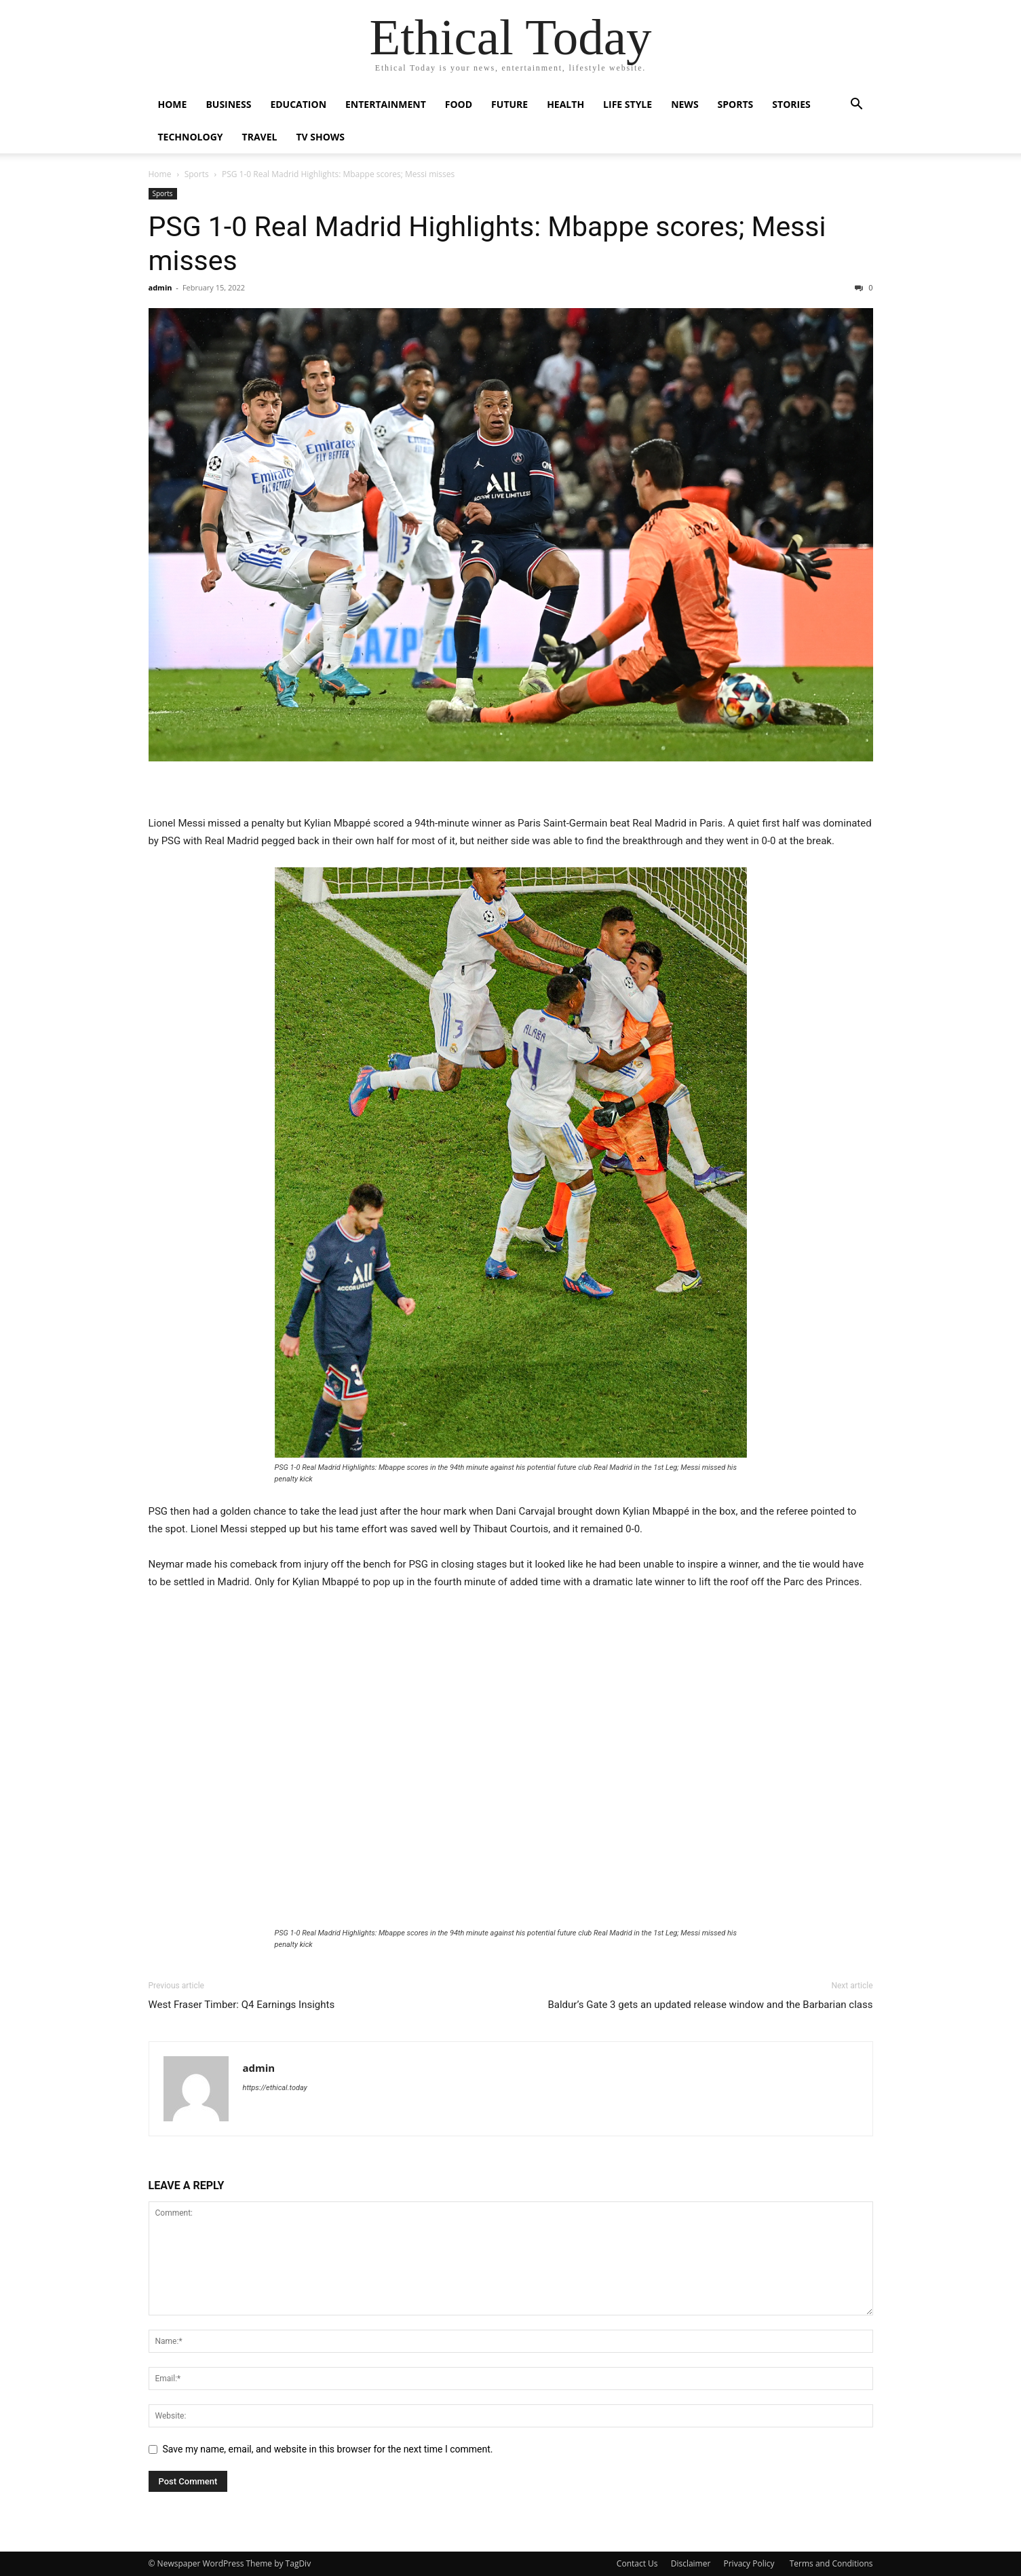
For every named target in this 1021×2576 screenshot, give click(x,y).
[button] (857, 105)
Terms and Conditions (831, 2563)
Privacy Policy (750, 2563)
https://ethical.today (275, 2087)
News (684, 104)
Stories (791, 104)
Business (228, 104)
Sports (736, 104)
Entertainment (385, 104)
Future (509, 104)
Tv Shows (320, 136)
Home (172, 104)
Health (565, 104)
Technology (190, 136)
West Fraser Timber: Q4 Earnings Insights (242, 2005)
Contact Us (637, 2563)
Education (298, 104)
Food (458, 104)
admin (160, 287)
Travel (259, 136)
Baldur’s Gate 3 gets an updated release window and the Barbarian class (709, 2005)
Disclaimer (691, 2563)
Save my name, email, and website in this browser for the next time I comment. (328, 2449)
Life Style (627, 104)
